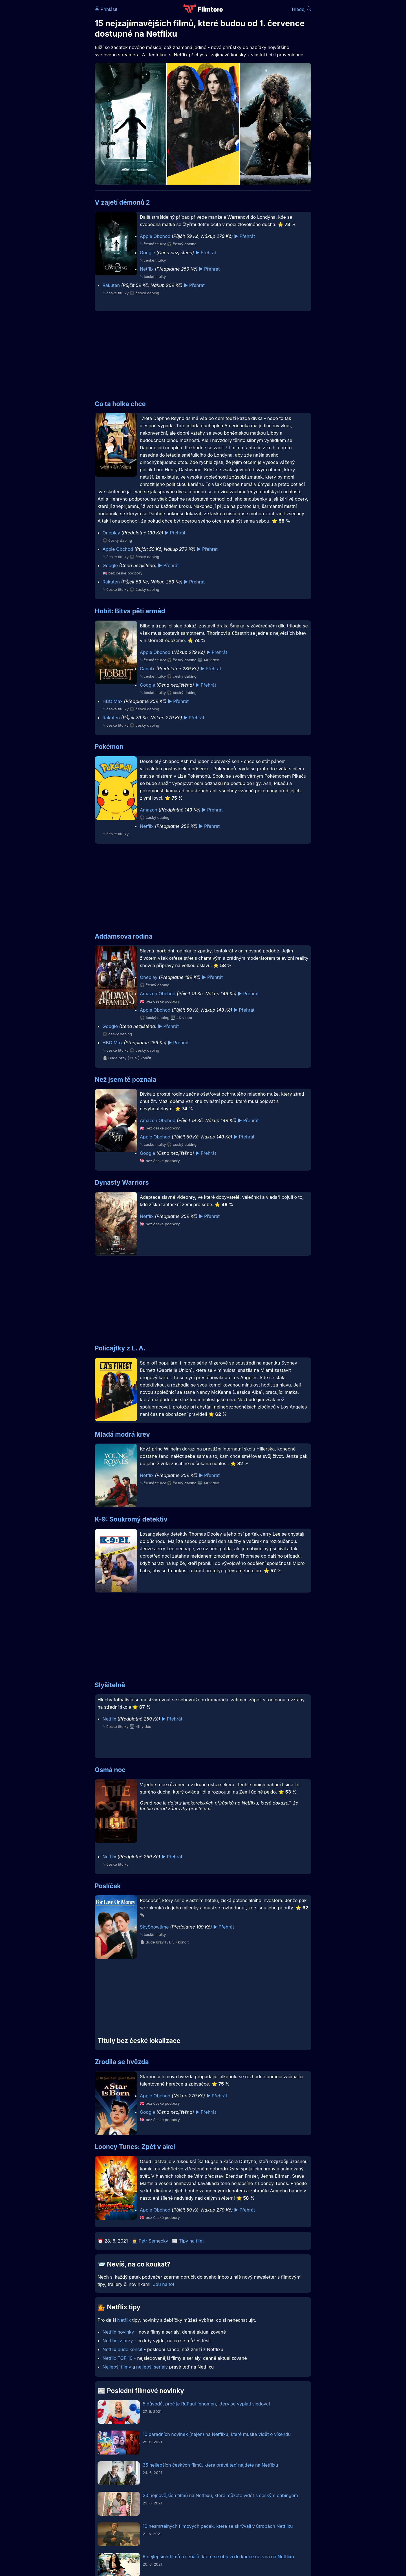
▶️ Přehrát (244, 236)
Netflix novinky (118, 2332)
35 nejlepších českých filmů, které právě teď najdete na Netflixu (210, 2465)
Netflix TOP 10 (118, 2358)
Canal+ (147, 668)
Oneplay (111, 533)
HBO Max (113, 701)
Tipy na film (191, 2241)
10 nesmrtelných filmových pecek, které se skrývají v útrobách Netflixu (218, 2526)
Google (147, 252)
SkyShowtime (154, 1927)
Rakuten (111, 285)
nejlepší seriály (152, 2367)
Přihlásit (106, 9)
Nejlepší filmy (117, 2367)
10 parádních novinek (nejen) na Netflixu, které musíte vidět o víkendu (217, 2434)
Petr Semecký (153, 2241)
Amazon (148, 810)
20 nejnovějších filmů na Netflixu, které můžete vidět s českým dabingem (220, 2495)
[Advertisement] (54, 86)
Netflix (147, 269)
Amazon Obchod (157, 993)
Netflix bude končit (123, 2349)
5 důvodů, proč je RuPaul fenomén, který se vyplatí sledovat (206, 2404)
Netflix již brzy (118, 2340)
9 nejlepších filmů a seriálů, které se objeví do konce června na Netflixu (218, 2556)
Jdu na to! (163, 2284)
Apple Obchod (155, 236)
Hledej (301, 9)
